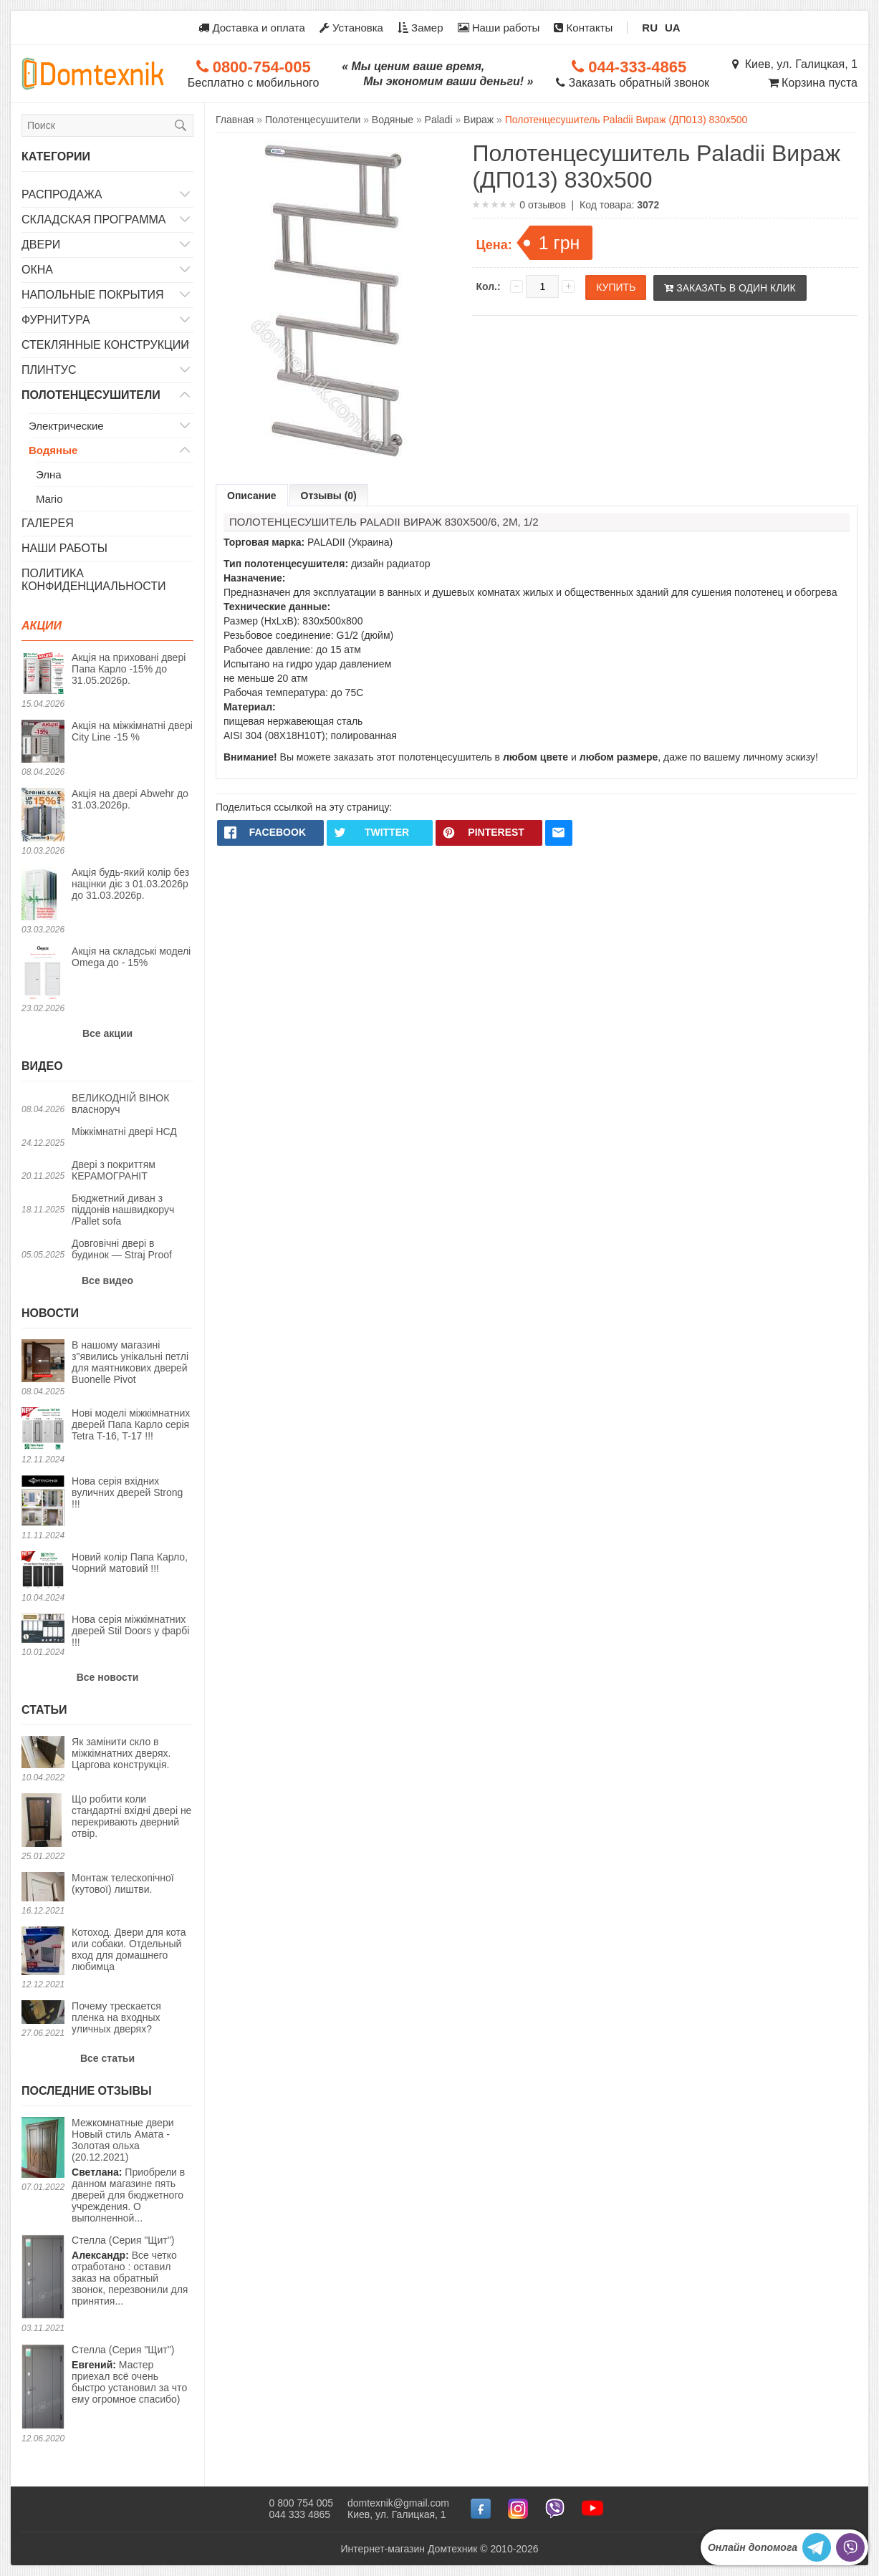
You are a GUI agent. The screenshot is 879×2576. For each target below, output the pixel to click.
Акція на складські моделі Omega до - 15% (131, 956)
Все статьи (107, 2058)
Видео (42, 1066)
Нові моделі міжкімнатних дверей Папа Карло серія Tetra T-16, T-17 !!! (131, 1424)
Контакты (583, 27)
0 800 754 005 (301, 2503)
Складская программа (93, 219)
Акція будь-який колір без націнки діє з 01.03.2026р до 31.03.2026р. (130, 884)
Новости (50, 1313)
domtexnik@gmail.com (398, 2503)
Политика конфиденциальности (93, 579)
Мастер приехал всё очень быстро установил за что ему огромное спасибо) (129, 2374)
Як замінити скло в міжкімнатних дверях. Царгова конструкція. (121, 1753)
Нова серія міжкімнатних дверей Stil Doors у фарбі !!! (130, 1630)
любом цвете (535, 757)
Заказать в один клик (729, 288)
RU (650, 27)
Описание (252, 495)
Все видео (107, 1280)
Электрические (66, 426)
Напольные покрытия (92, 295)
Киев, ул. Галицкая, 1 (795, 64)
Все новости (108, 1677)
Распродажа (61, 194)
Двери (40, 244)
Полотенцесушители (90, 395)
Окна (37, 270)
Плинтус (49, 370)
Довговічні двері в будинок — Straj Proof (122, 1249)
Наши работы (499, 27)
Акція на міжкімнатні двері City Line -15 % (132, 731)
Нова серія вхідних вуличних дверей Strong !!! (127, 1492)
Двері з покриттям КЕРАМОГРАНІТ (113, 1170)
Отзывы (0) (329, 495)
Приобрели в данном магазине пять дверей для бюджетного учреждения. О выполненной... (132, 2170)
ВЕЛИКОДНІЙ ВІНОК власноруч (120, 1103)
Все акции (107, 1033)
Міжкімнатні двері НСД (124, 1131)
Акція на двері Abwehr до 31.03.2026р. (130, 799)
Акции (41, 625)
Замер (420, 27)
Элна (49, 474)
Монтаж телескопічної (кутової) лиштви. (123, 1883)
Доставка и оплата (251, 27)
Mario (49, 499)
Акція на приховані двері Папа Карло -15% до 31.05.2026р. (129, 669)
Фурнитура (55, 320)
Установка (351, 27)
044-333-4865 (629, 67)
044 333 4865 (299, 2514)
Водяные (53, 450)
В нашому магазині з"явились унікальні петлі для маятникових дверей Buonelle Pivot (130, 1362)
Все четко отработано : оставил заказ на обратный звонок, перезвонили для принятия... (130, 2270)
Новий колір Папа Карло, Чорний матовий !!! (130, 1562)
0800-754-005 (253, 67)
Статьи (44, 1710)
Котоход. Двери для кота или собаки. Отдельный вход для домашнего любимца (129, 1949)
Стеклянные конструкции (105, 345)
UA (673, 27)
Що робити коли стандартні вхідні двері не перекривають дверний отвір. (131, 1816)
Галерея (47, 523)
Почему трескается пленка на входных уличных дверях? (116, 2017)
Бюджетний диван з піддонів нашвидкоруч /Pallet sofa (123, 1209)
